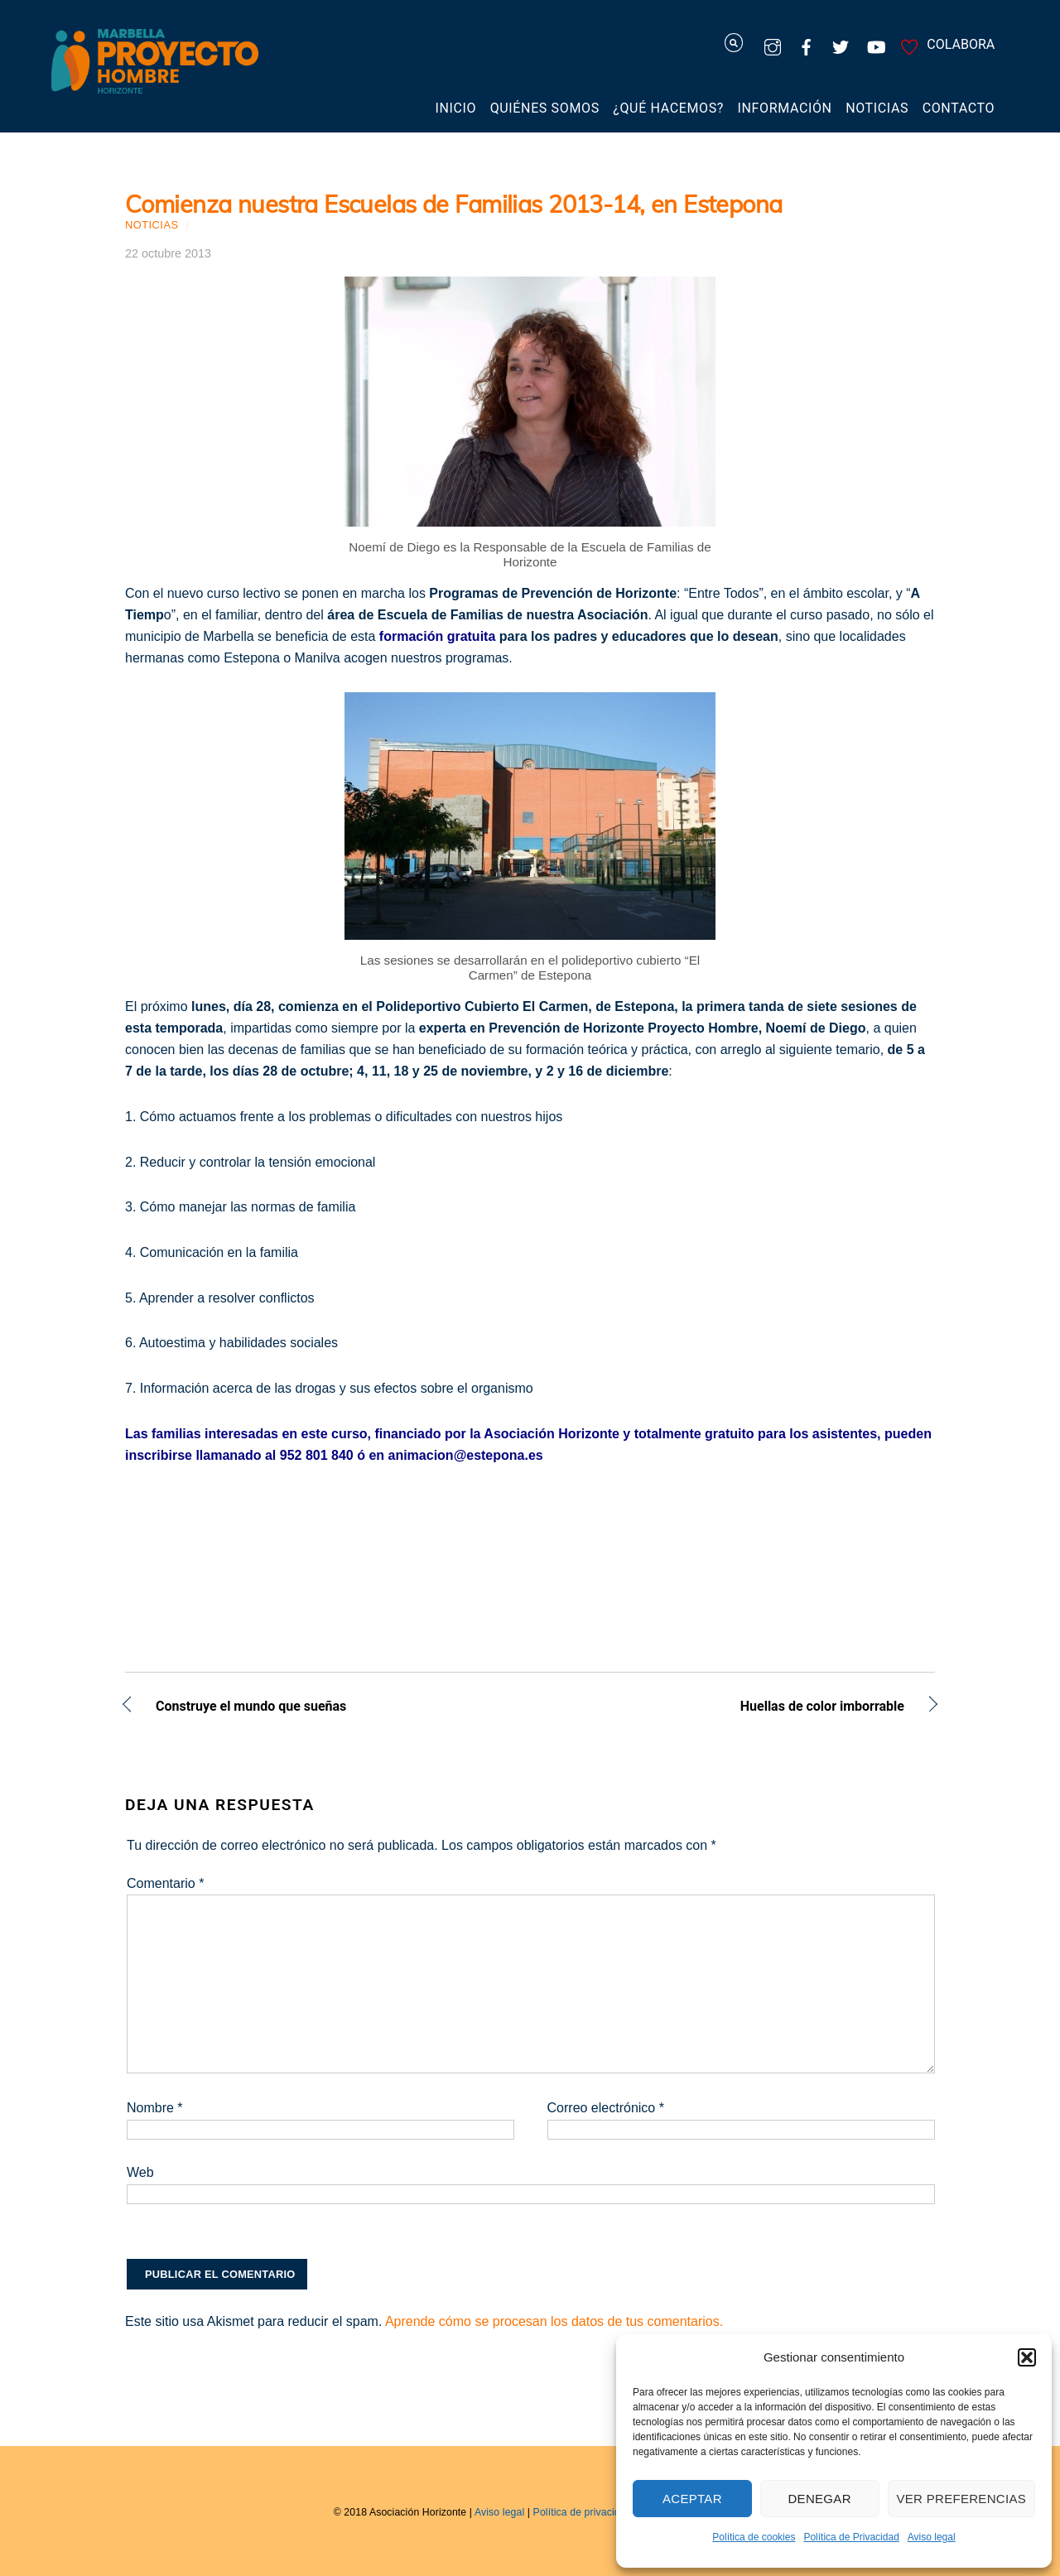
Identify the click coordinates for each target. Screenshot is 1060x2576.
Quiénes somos (545, 108)
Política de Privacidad (851, 2537)
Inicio (456, 108)
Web (140, 2172)
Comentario (165, 1883)
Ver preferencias (962, 2499)
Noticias (877, 108)
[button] (1027, 2357)
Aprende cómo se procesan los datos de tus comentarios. (554, 2321)
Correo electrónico (605, 2108)
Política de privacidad (582, 2512)
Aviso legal (932, 2537)
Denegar (819, 2499)
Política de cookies (753, 2537)
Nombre (155, 2108)
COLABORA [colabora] (945, 44)
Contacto (959, 108)
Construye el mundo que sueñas (251, 1707)
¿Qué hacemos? (668, 108)
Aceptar (692, 2499)
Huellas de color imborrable (729, 1707)
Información (785, 108)
